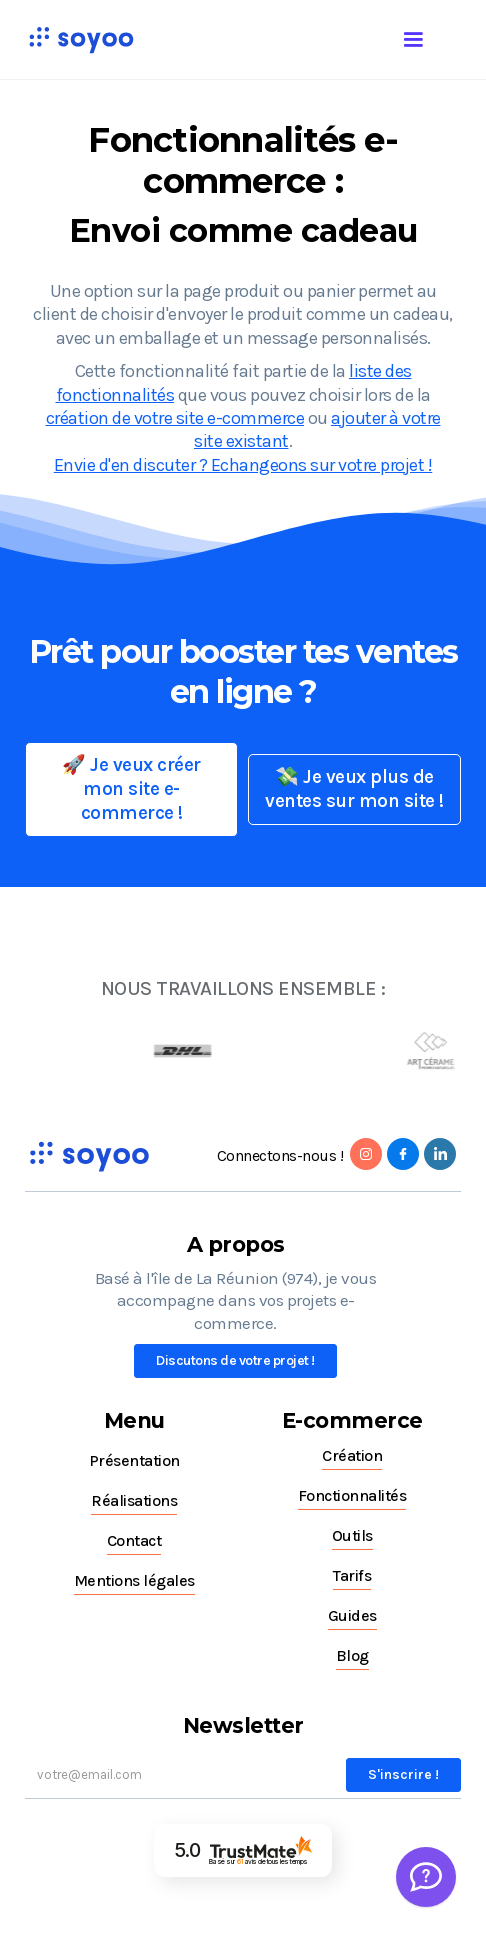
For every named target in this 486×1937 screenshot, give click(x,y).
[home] (76, 39)
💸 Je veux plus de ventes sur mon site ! (354, 789)
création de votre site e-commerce (175, 418)
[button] (433, 36)
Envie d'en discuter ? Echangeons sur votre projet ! (243, 465)
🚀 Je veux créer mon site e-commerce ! (131, 789)
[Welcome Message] (426, 1877)
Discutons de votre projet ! (235, 1360)
